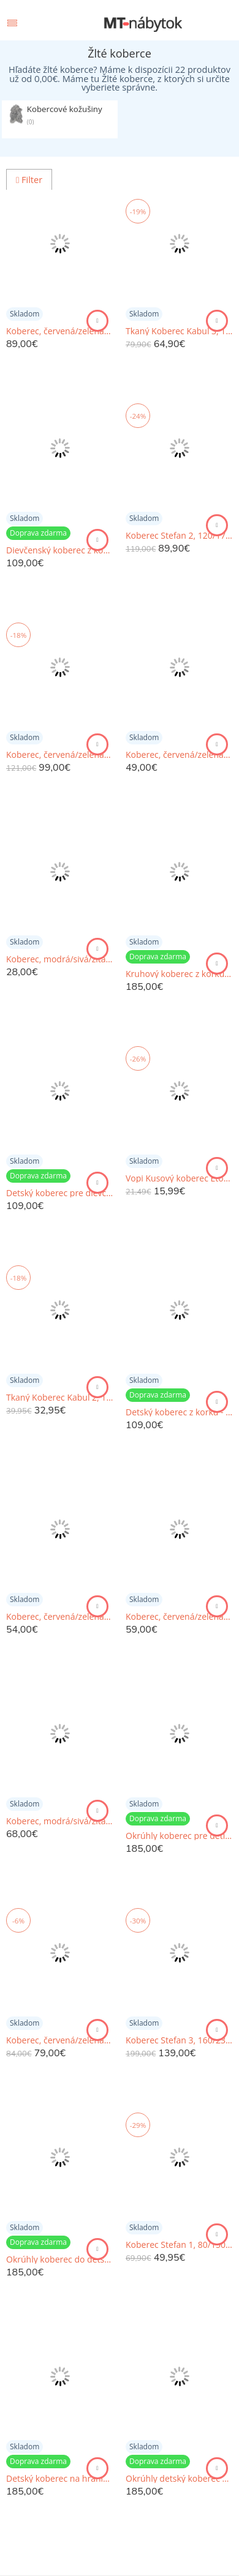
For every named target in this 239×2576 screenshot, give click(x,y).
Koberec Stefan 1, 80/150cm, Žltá (179, 2245)
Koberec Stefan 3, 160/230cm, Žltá (179, 2040)
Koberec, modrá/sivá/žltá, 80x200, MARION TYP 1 (59, 959)
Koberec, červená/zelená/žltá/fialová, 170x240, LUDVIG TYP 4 (59, 755)
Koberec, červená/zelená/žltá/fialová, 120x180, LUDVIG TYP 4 (59, 331)
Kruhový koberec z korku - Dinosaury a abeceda (179, 974)
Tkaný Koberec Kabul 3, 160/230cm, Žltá (179, 331)
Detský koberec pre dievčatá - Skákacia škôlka (59, 1193)
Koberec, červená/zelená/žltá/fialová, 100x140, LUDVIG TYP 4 (59, 1616)
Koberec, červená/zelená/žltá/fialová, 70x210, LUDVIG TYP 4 (179, 1616)
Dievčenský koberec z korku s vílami (59, 550)
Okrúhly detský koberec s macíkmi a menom (179, 2478)
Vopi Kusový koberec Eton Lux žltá (179, 1178)
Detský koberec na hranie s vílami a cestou (59, 2478)
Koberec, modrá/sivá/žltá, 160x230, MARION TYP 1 (59, 1821)
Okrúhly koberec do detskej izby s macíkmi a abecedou (59, 2259)
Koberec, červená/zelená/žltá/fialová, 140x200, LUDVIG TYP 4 (59, 2040)
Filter (29, 179)
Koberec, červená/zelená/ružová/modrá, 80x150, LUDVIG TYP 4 (179, 755)
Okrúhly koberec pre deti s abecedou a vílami (179, 1836)
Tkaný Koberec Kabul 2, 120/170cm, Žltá (59, 1397)
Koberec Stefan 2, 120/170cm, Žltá (179, 535)
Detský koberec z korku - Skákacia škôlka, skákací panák (179, 1412)
